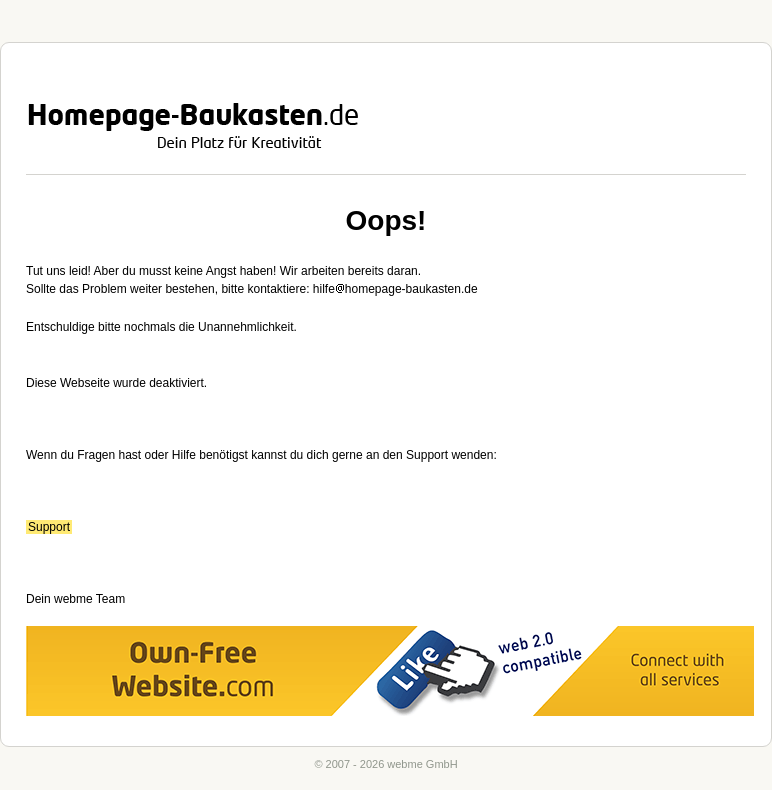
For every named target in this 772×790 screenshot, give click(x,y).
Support (49, 527)
